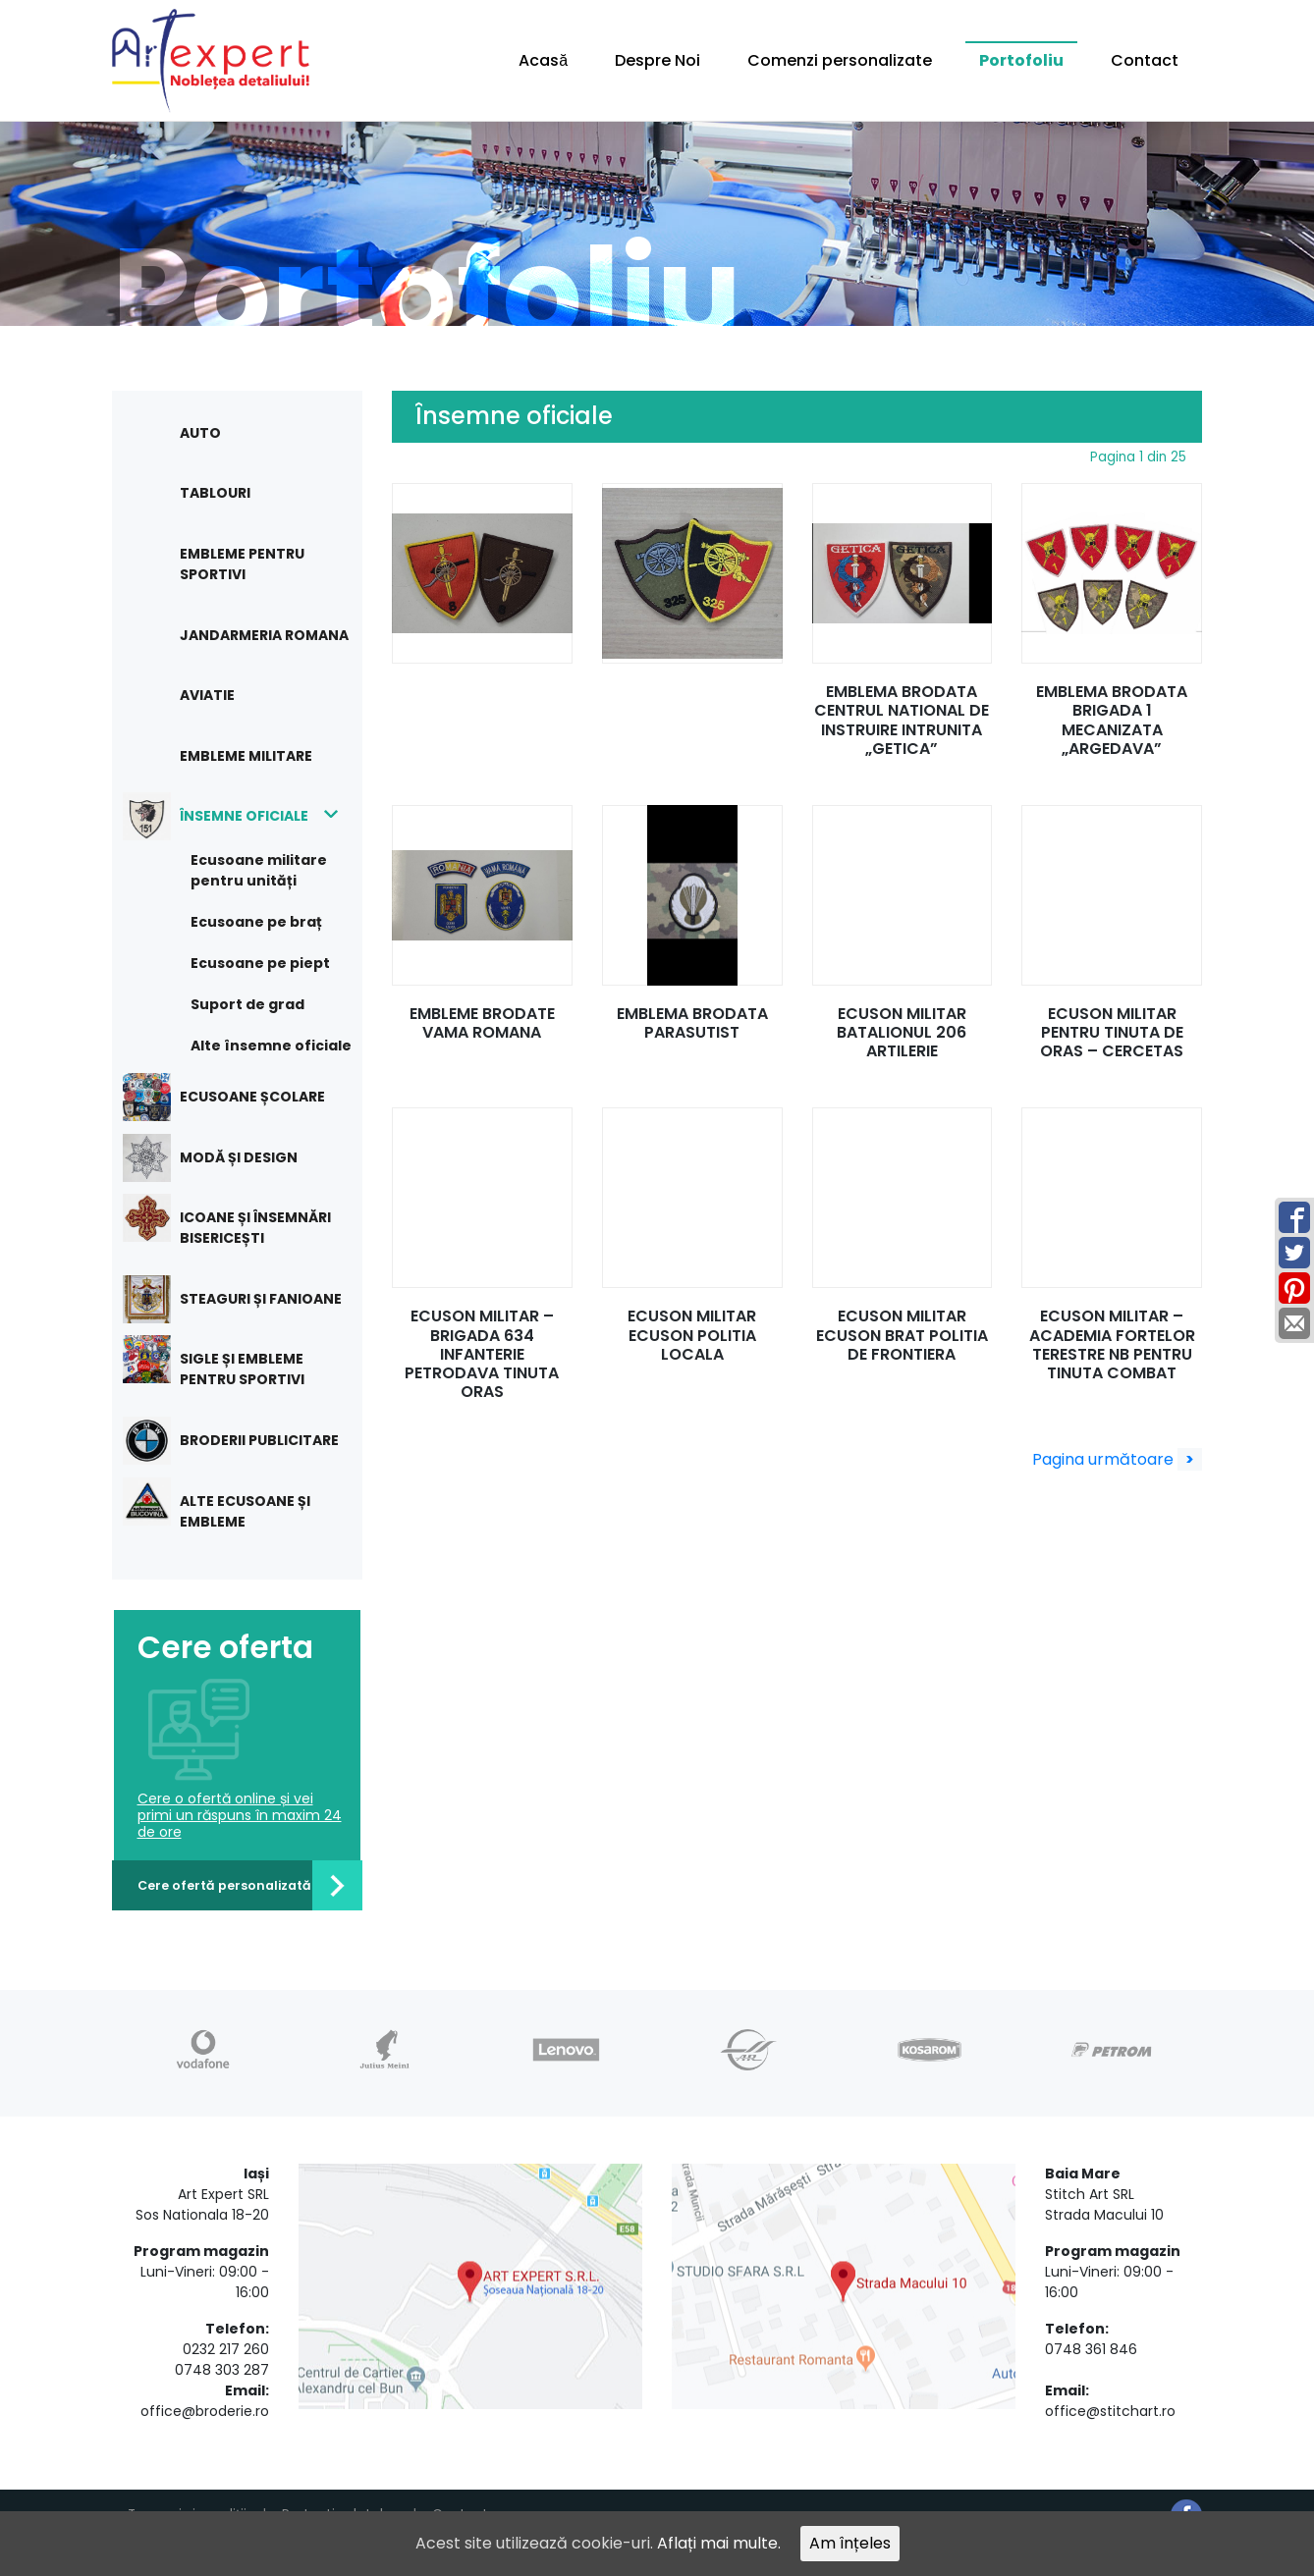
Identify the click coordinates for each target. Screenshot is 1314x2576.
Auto (200, 433)
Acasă (543, 60)
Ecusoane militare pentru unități (259, 870)
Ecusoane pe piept (260, 963)
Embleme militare (246, 756)
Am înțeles (850, 2543)
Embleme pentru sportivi (242, 564)
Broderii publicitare (245, 1441)
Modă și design (224, 1158)
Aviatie (207, 695)
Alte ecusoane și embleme (230, 1504)
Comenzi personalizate (839, 60)
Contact (1144, 60)
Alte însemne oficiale (271, 1045)
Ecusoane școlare (238, 1097)
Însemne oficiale (229, 816)
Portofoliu (1021, 60)
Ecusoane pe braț (256, 922)
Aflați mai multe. (719, 2543)
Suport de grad (247, 1004)
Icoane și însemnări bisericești (241, 1221)
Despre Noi (657, 60)
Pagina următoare (1117, 1459)
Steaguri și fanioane (246, 1299)
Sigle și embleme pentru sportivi (227, 1362)
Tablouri (215, 493)
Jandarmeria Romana (264, 635)
